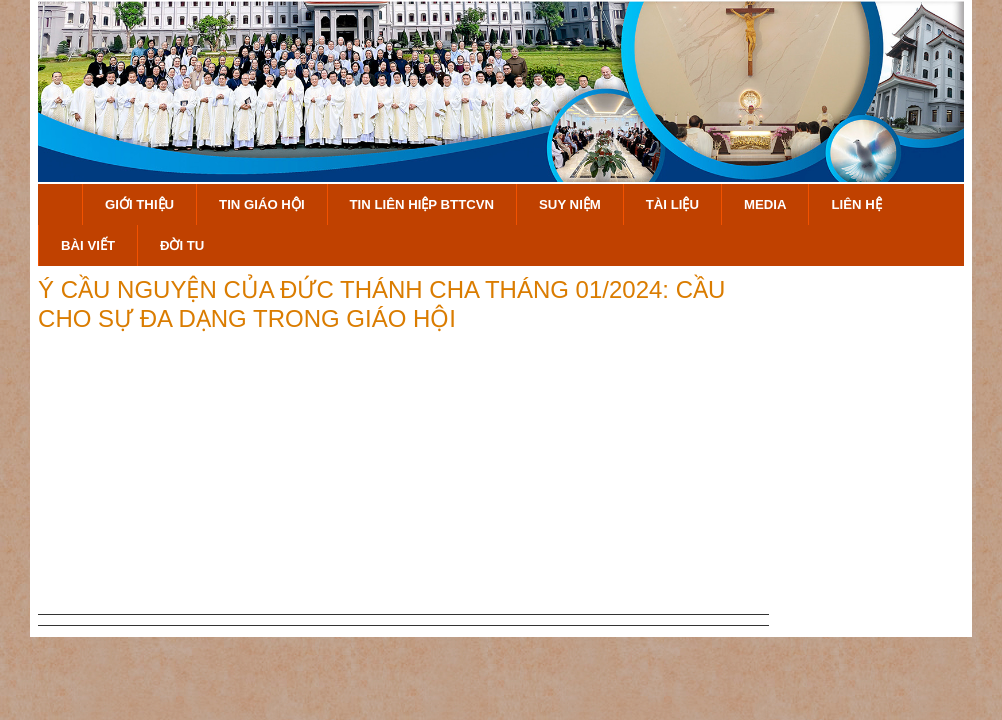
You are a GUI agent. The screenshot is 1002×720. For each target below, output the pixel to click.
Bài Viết (88, 245)
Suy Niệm (570, 204)
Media (765, 204)
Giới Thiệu (139, 204)
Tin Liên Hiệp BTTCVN (422, 204)
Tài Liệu (672, 204)
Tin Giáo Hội (261, 204)
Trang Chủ (60, 204)
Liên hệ (856, 204)
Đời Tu (182, 245)
